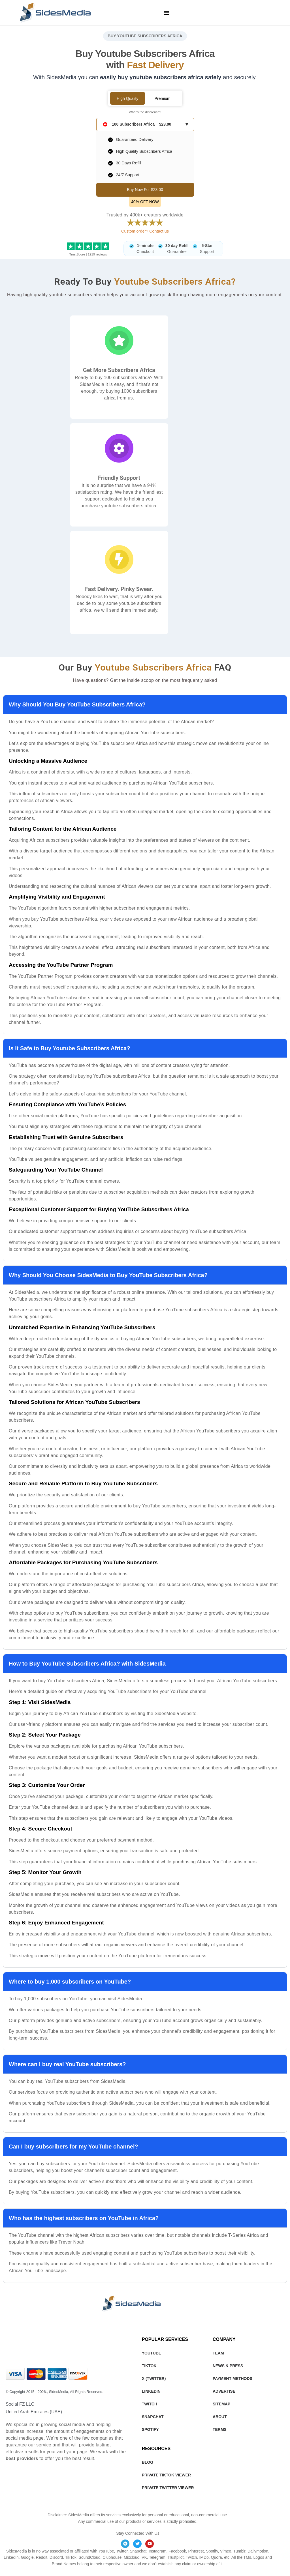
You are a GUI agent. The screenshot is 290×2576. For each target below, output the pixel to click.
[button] (166, 13)
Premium (162, 98)
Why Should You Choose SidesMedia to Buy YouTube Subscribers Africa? (108, 1275)
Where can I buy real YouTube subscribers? (67, 2064)
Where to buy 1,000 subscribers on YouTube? (70, 1981)
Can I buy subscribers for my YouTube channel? (73, 2146)
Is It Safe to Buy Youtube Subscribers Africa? (69, 1048)
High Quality (127, 98)
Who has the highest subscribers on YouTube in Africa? (84, 2218)
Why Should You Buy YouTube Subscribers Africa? (77, 704)
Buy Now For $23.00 (145, 189)
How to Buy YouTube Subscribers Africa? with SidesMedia (87, 1663)
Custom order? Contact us (145, 231)
